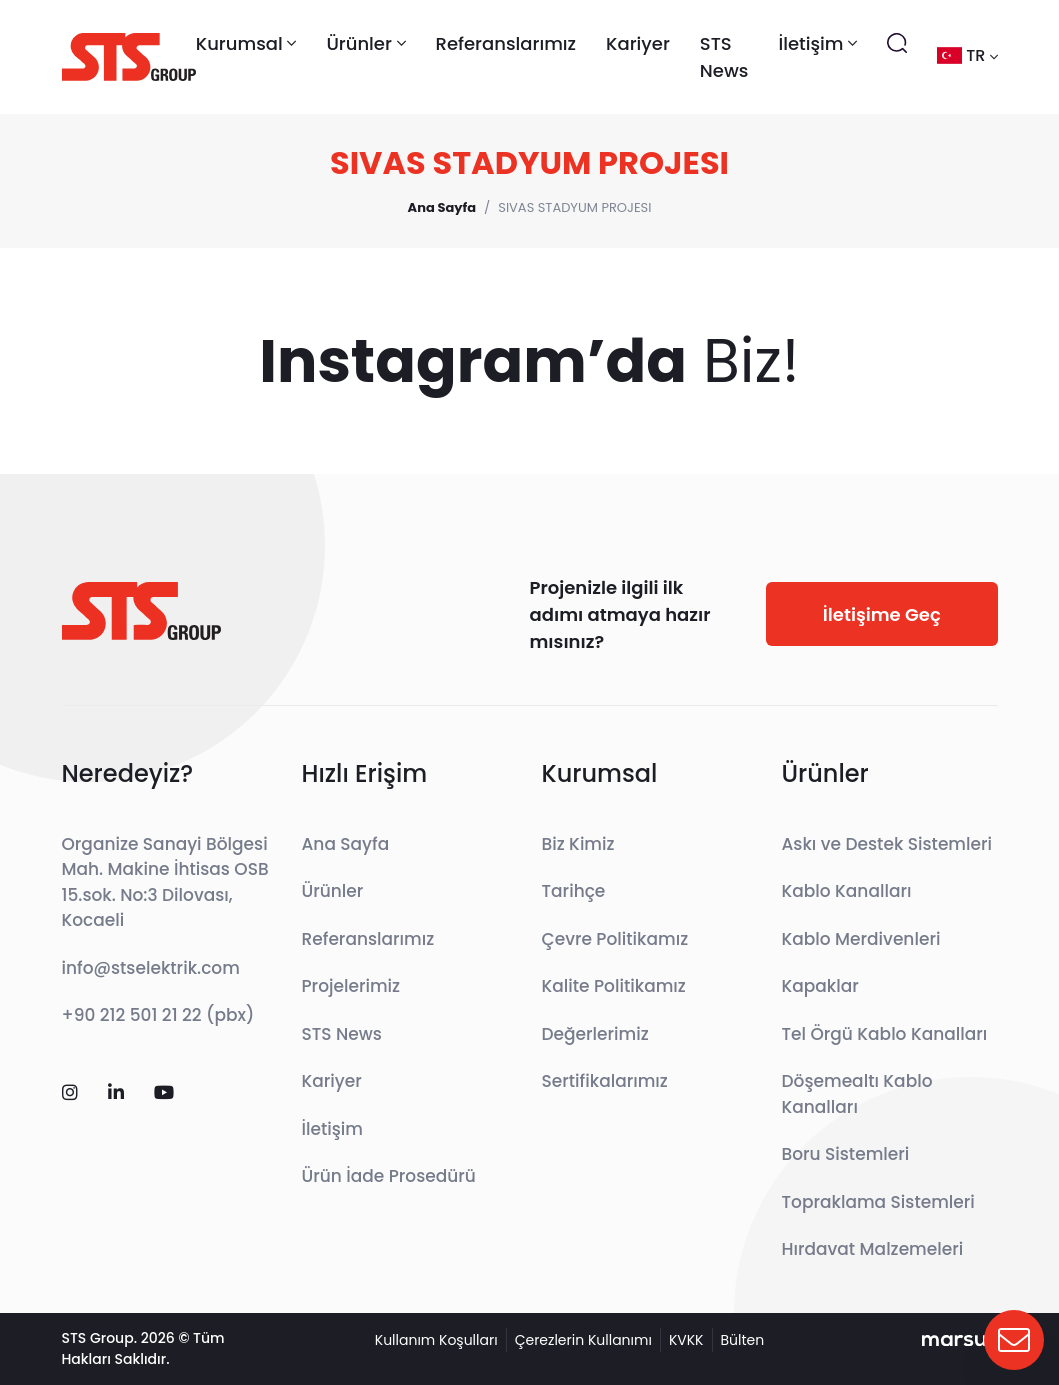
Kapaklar (820, 986)
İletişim (333, 1129)
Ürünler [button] (365, 43)
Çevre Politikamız (615, 939)
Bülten (743, 1340)
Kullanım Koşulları (436, 1340)
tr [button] (967, 55)
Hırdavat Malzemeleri (873, 1249)
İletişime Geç (882, 614)
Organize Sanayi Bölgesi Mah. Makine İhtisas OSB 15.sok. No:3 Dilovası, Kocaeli (165, 882)
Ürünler (333, 891)
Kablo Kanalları (847, 891)
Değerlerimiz (595, 1034)
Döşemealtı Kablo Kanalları (857, 1094)
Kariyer (638, 43)
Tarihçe (574, 891)
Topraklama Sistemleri (878, 1202)
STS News (724, 57)
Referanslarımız (506, 43)
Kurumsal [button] (246, 43)
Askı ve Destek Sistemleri (887, 844)
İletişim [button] (817, 43)
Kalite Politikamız (614, 986)
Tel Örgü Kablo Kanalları (885, 1034)
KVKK (686, 1340)
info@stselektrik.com (151, 968)
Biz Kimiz (578, 844)
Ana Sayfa (346, 844)
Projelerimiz (351, 986)
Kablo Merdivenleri (861, 939)
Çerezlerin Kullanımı (583, 1340)
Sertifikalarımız (605, 1081)
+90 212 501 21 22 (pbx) (158, 1015)
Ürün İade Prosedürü (389, 1176)
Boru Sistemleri (846, 1154)
